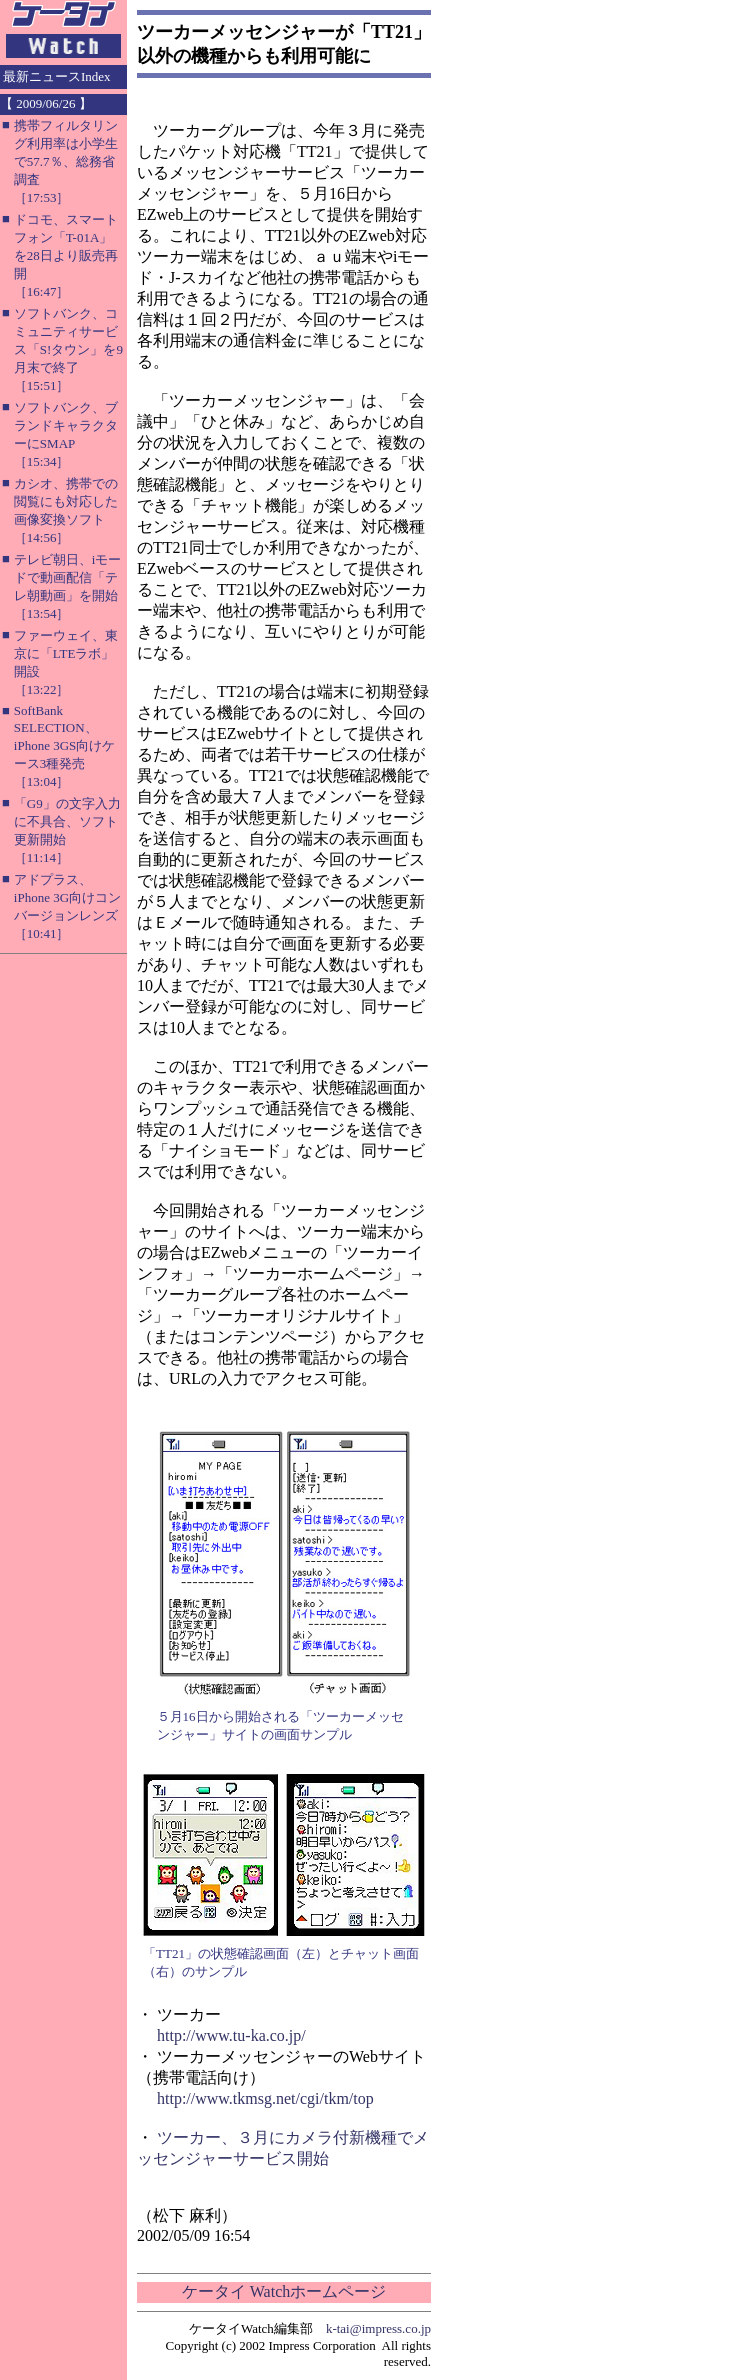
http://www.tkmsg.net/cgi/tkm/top (265, 2098)
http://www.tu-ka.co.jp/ (231, 2035)
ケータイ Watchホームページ (284, 2291)
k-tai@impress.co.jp (378, 2328)
